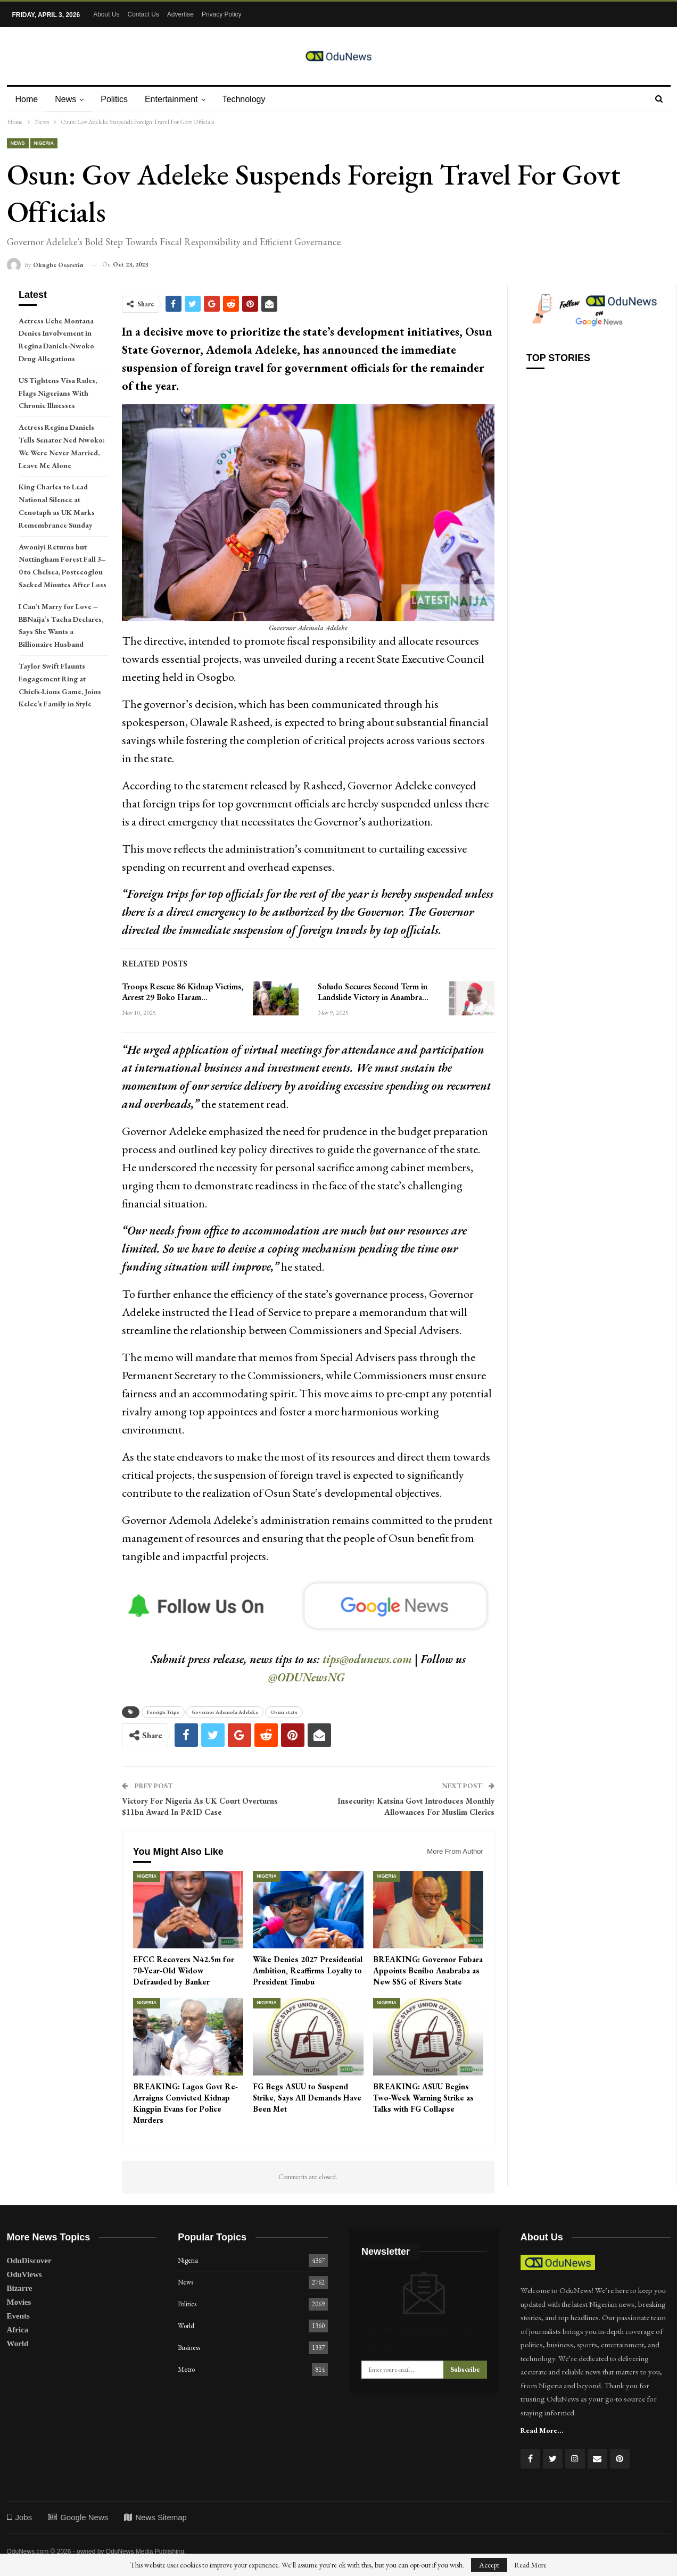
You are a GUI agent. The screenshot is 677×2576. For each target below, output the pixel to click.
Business (189, 2347)
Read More (530, 2565)
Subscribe (465, 2369)
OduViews (24, 2274)
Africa (18, 2329)
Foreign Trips (163, 1711)
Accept (489, 2565)
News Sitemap (155, 2517)
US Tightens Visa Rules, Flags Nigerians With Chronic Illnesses (58, 393)
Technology (250, 99)
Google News (78, 2517)
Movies (19, 2302)
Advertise (180, 14)
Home (26, 99)
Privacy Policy (222, 14)
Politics (117, 99)
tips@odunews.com (367, 1659)
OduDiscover (29, 2260)
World (18, 2343)
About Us (106, 14)
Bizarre (19, 2288)
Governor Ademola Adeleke (225, 1711)
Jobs (19, 2517)
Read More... (542, 2430)
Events (18, 2316)
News (67, 99)
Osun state (284, 1711)
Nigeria (44, 143)
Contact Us (143, 14)
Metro (186, 2369)
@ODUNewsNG (306, 1677)
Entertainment (176, 99)
